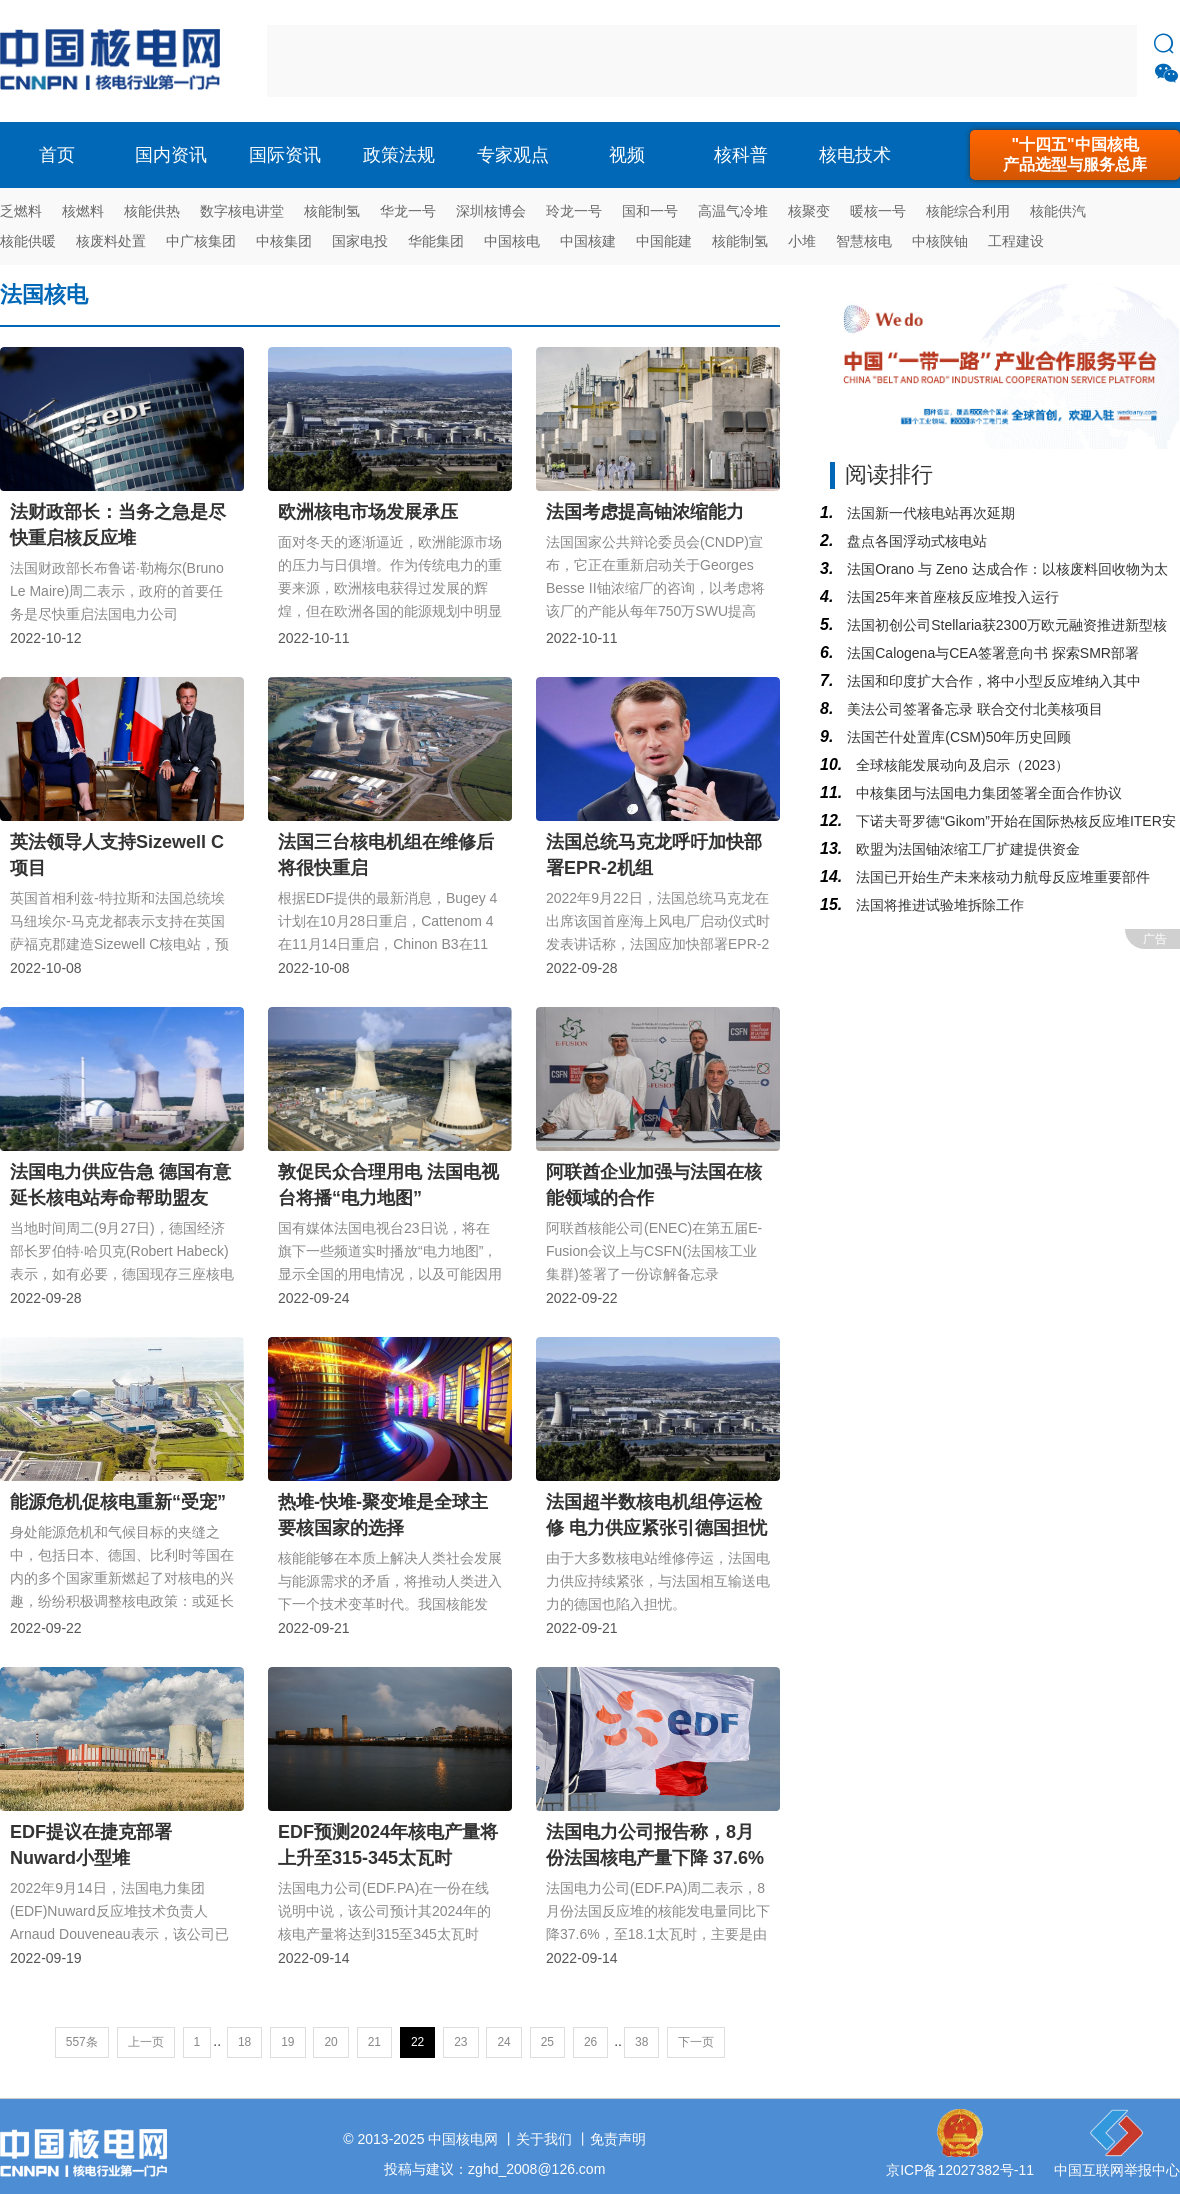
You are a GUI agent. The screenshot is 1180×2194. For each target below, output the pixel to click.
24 (503, 2042)
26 (590, 2042)
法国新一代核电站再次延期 (929, 513)
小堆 (802, 241)
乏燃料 (21, 211)
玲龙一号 (574, 211)
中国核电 (512, 241)
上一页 (146, 2042)
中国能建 (664, 241)
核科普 (741, 155)
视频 (627, 155)
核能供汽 (1058, 211)
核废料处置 (111, 241)
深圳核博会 (491, 211)
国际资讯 (285, 155)
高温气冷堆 (733, 211)
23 (460, 2042)
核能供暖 (28, 241)
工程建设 (1016, 241)
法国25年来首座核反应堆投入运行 (950, 597)
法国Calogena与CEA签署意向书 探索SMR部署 (991, 653)
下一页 (696, 2042)
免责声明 (618, 2139)
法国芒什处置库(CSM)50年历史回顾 (957, 737)
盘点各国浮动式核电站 (915, 541)
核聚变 (809, 211)
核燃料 (83, 211)
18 (244, 2042)
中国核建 (588, 241)
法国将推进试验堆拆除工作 (938, 905)
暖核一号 (878, 211)
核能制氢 (332, 211)
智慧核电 (864, 241)
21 (374, 2042)
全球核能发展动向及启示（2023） (960, 765)
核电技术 (855, 155)
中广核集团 (201, 241)
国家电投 (360, 241)
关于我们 (544, 2139)
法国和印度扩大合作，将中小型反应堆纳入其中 (992, 681)
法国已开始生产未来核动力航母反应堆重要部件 (1001, 877)
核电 (115, 61)
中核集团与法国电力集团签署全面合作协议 (987, 793)
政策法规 (399, 155)
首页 (57, 155)
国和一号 (650, 211)
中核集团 (284, 241)
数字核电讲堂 (242, 211)
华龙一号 (408, 211)
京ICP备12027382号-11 (960, 2170)
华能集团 (436, 241)
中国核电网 (463, 2139)
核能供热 (152, 211)
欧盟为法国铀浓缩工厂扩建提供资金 (966, 849)
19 (287, 2042)
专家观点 (513, 155)
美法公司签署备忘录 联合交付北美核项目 (973, 709)
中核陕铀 (940, 241)
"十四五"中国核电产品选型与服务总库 (1075, 154)
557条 (82, 2042)
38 (641, 2042)
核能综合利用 (968, 211)
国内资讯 (171, 155)
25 (547, 2042)
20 (330, 2042)
